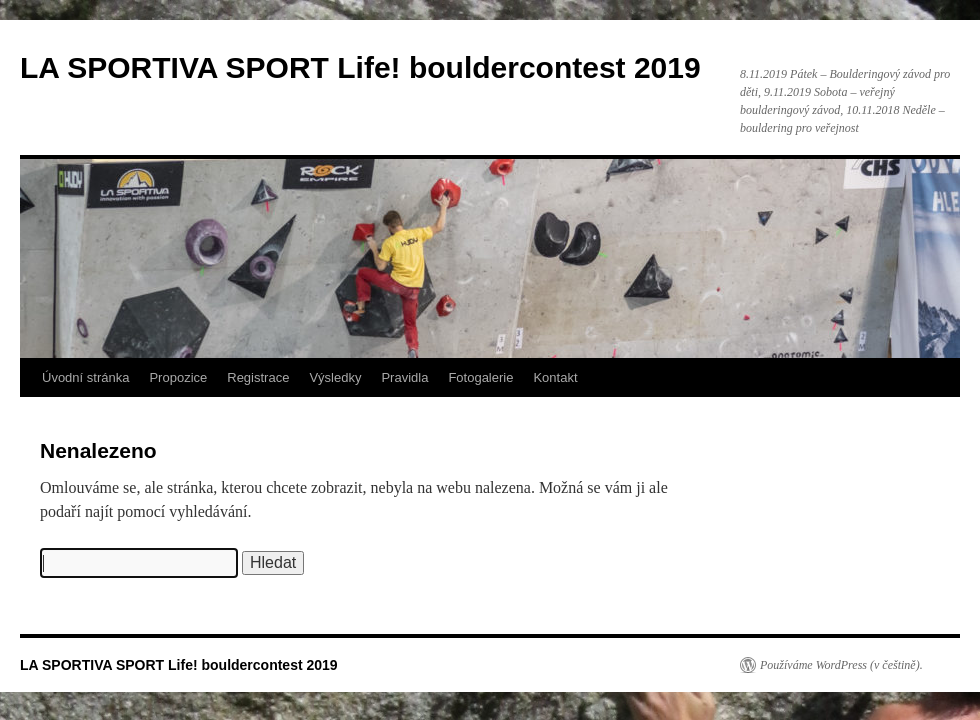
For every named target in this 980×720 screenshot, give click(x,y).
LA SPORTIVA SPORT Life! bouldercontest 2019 (360, 67)
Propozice (178, 377)
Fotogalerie (480, 377)
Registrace (258, 377)
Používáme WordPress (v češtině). (841, 665)
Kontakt (555, 377)
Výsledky (335, 377)
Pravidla (404, 377)
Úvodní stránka (85, 377)
